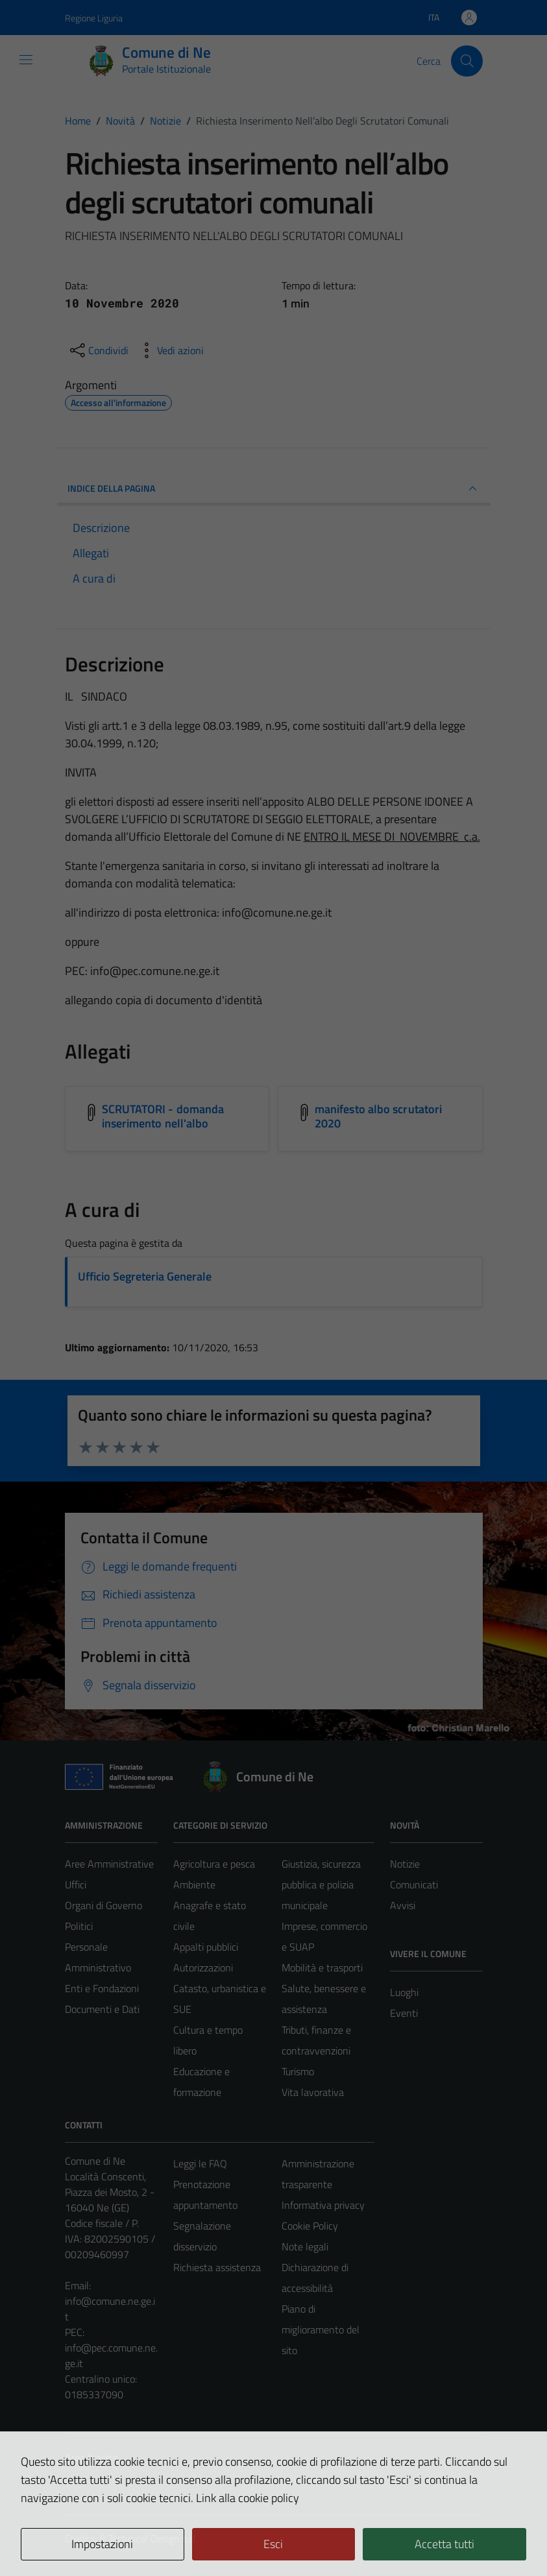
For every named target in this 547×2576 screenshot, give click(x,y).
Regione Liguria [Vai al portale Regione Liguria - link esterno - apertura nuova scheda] (94, 18)
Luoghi (404, 1992)
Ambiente (194, 1884)
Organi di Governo (103, 1905)
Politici (79, 1926)
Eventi (404, 2013)
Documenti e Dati (102, 2009)
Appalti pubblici (205, 1947)
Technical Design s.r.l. (153, 2538)
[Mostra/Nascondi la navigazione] (26, 59)
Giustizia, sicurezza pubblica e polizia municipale (321, 1884)
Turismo (298, 2071)
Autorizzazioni (203, 1967)
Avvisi (402, 1905)
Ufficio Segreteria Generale (145, 1276)
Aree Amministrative (109, 1864)
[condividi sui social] (98, 350)
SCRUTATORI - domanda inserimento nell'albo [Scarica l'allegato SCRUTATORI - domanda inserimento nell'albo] (163, 1116)
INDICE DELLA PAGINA (273, 488)
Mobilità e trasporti (322, 1967)
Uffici (75, 1884)
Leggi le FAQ (200, 2163)
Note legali (305, 2246)
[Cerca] (466, 61)
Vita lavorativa (313, 2092)
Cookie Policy (310, 2225)
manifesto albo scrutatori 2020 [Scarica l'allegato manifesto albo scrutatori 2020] (378, 1116)
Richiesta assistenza (217, 2267)
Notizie (405, 1864)
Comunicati (414, 1884)
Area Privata (91, 2457)
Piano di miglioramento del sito (320, 2329)
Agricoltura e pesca (214, 1864)
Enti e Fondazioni (102, 1988)
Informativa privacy (323, 2205)
